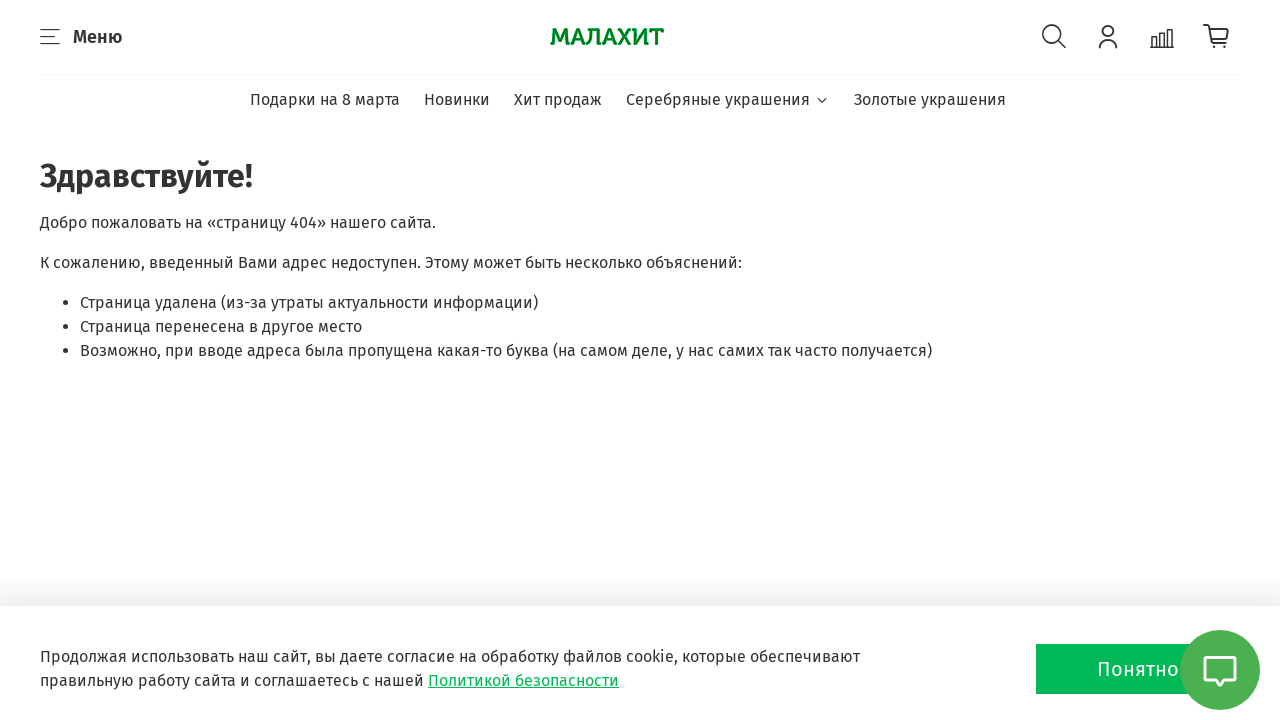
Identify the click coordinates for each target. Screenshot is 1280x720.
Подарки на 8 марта (325, 99)
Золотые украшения (930, 99)
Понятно (1138, 669)
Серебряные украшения (727, 99)
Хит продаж (558, 99)
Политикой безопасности (523, 680)
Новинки (457, 99)
